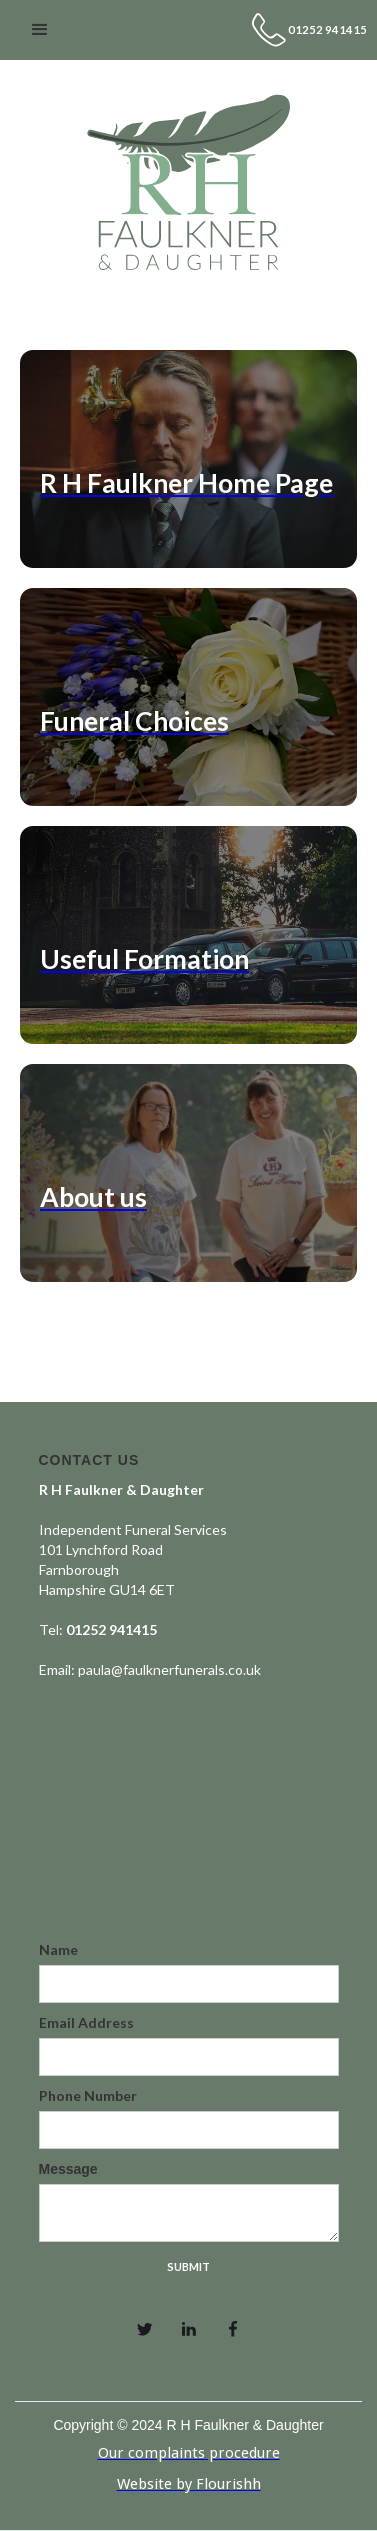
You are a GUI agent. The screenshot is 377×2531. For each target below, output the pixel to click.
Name (58, 1949)
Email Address (86, 2022)
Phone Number (88, 2095)
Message (68, 2169)
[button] (40, 30)
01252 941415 (327, 29)
